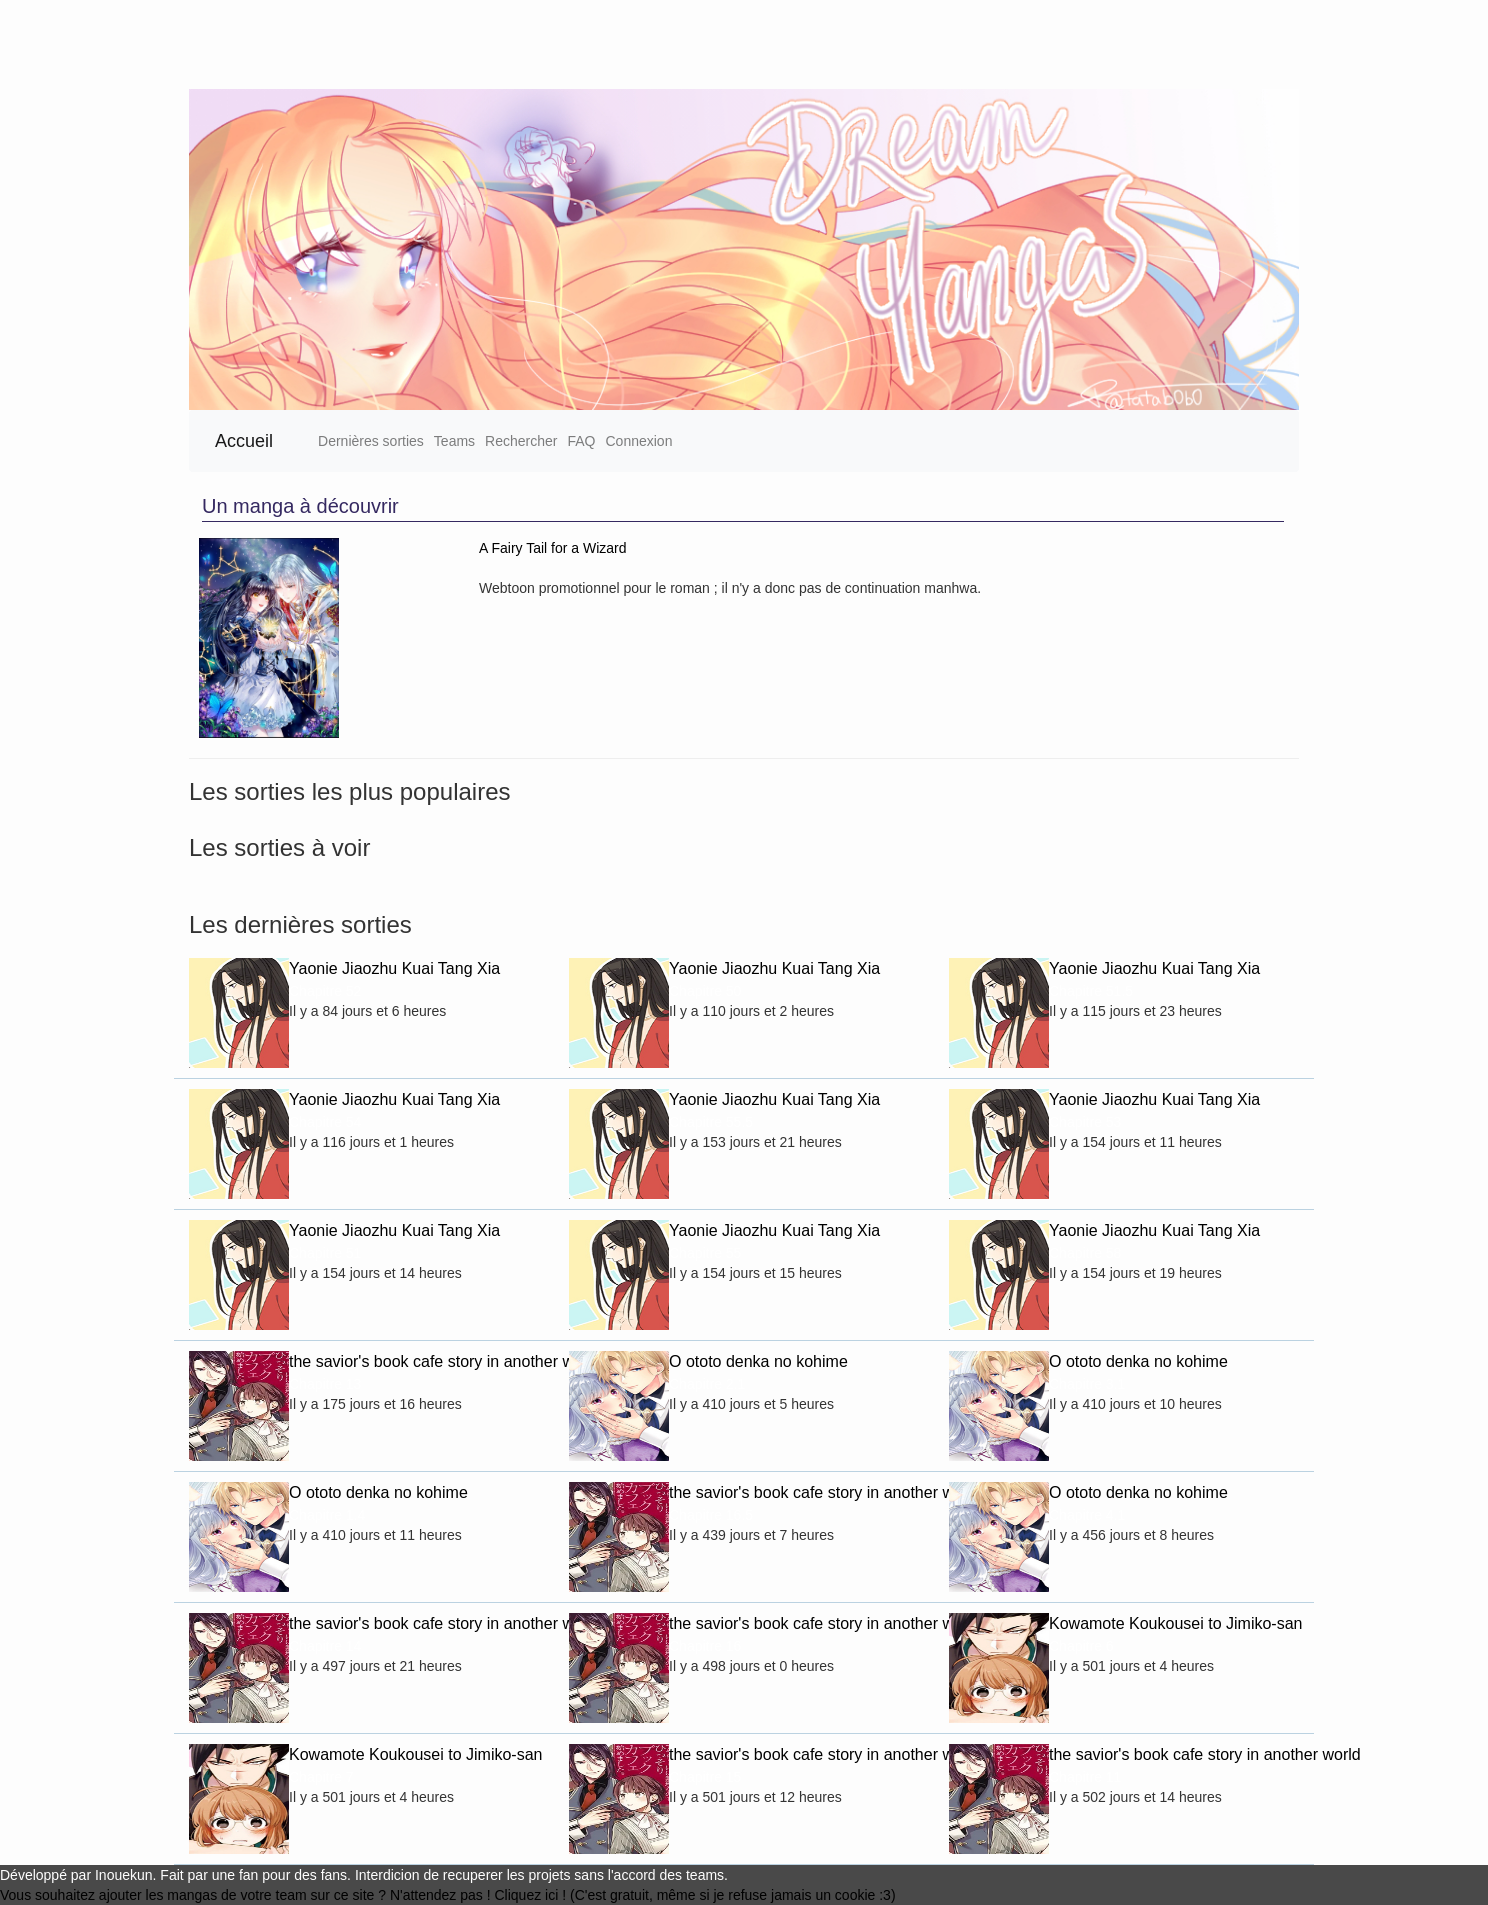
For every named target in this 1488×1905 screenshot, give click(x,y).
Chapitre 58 (1085, 1253)
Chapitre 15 (705, 1777)
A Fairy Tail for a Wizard (553, 548)
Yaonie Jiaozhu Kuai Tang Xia (394, 968)
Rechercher (521, 441)
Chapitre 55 (705, 1253)
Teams (454, 441)
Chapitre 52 (325, 991)
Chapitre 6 (1081, 1646)
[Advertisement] (600, 44)
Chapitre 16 (705, 1646)
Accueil (244, 441)
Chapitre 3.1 (1087, 1384)
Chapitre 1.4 (327, 1515)
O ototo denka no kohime (758, 1361)
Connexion (638, 441)
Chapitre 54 (325, 1122)
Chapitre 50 (705, 991)
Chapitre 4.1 (1087, 1515)
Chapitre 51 (325, 1253)
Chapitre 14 (325, 1646)
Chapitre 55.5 (711, 1122)
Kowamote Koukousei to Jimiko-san (1174, 1623)
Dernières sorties (371, 441)
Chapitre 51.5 (1091, 991)
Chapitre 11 (1085, 1777)
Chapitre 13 (325, 1384)
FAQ (581, 441)
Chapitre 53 (1085, 1122)
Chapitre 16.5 (711, 1515)
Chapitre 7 (321, 1777)
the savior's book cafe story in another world (414, 1361)
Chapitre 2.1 (707, 1384)
